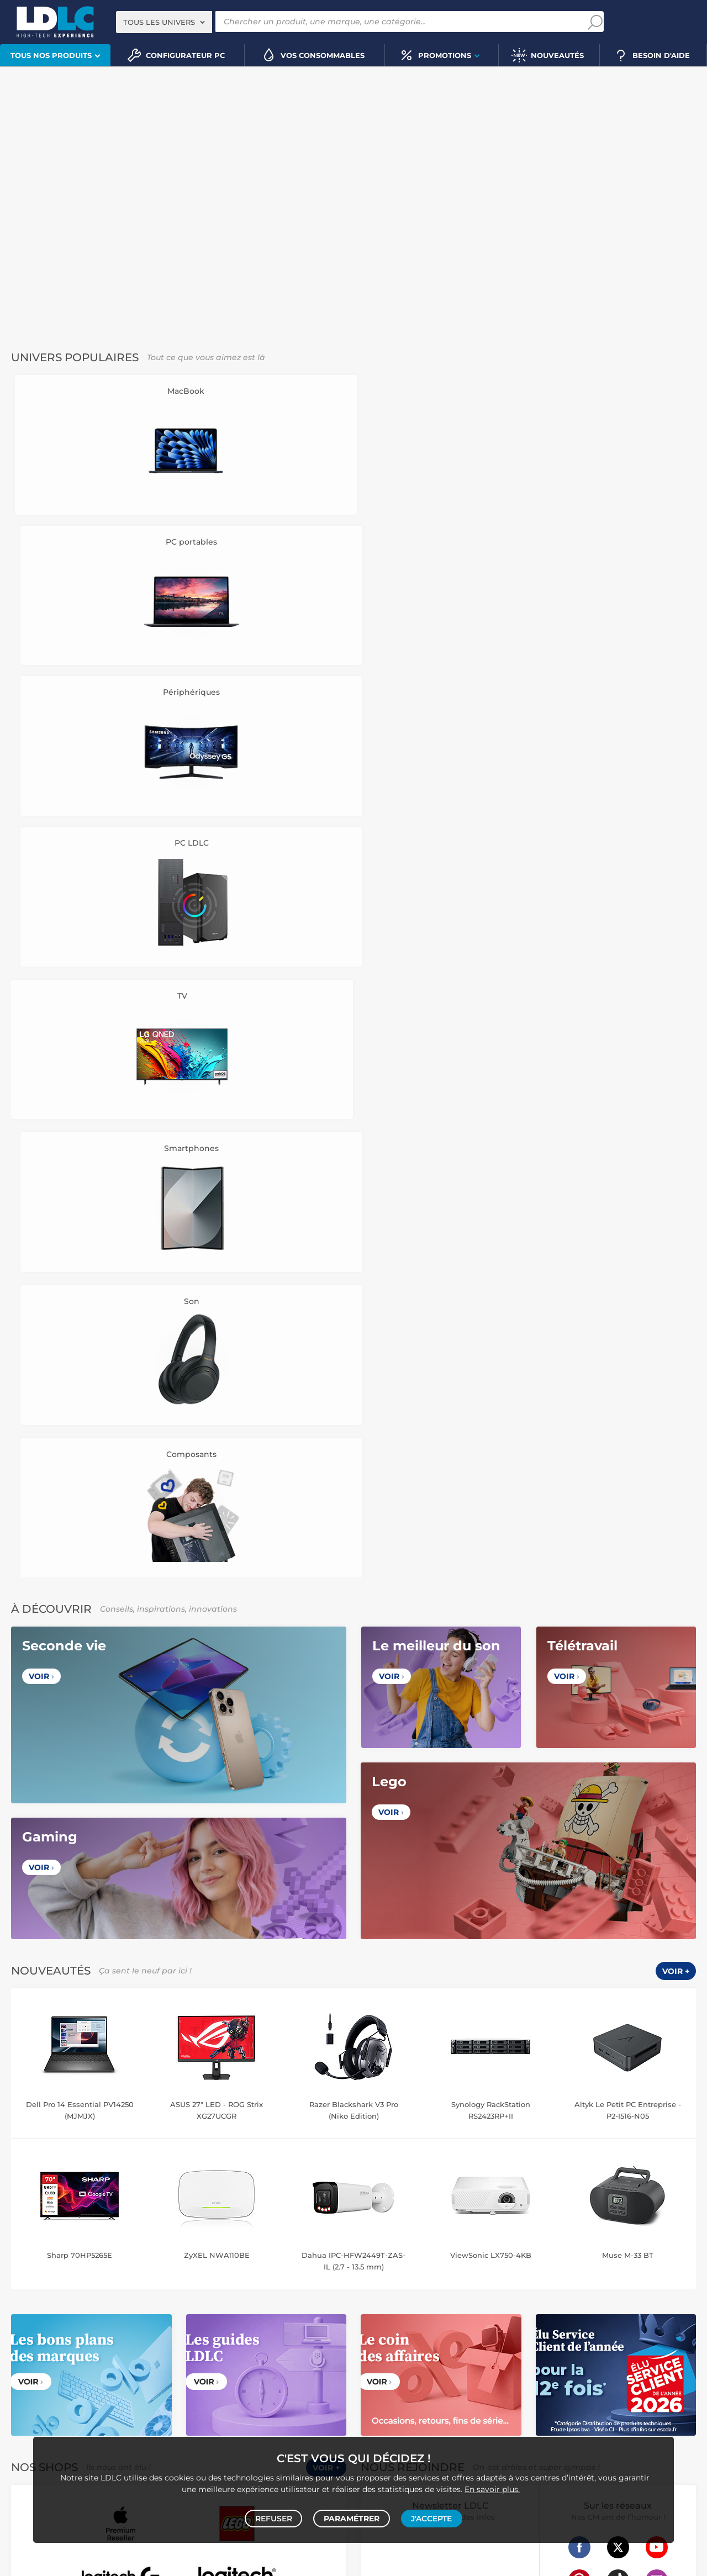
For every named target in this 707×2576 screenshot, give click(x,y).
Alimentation (543, 2346)
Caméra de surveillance (564, 2217)
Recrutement (213, 1860)
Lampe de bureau (450, 2299)
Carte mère (27, 2229)
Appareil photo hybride (114, 2299)
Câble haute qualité (485, 2357)
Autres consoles (121, 2393)
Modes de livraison (396, 1860)
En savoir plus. (492, 2485)
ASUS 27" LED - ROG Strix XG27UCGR (216, 1220)
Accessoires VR (223, 2404)
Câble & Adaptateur (302, 2357)
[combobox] (164, 22)
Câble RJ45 (451, 2346)
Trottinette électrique (644, 2217)
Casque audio (137, 2276)
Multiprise (607, 2357)
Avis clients (60, 1860)
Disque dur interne (127, 2229)
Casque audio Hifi (195, 2276)
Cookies (125, 1872)
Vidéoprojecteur (50, 2276)
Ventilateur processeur (45, 2240)
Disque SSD (71, 2229)
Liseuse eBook (245, 2287)
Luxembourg (294, 2029)
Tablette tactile (289, 2229)
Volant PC (24, 2393)
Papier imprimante (625, 2299)
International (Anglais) (473, 2029)
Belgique (244, 2029)
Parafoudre (589, 2346)
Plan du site (353, 2177)
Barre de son (29, 2287)
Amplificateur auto (39, 2357)
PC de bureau (76, 2217)
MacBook (308, 2217)
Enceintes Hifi (318, 2276)
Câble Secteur (637, 2346)
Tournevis (398, 2357)
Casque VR (148, 2404)
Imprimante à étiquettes (402, 2310)
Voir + (675, 1081)
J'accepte (429, 2516)
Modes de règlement (400, 1872)
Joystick (37, 2404)
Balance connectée (393, 2229)
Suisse (340, 2029)
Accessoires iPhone (231, 2357)
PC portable (28, 2217)
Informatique (384, 2393)
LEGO (182, 2404)
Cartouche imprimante (466, 2287)
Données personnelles (58, 1872)
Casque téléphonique (194, 2346)
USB (420, 2346)
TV (12, 2276)
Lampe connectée (498, 2240)
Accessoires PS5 (277, 2393)
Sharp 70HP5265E (79, 1365)
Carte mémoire (166, 2334)
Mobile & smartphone (44, 2334)
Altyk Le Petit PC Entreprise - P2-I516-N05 (627, 1220)
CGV (24, 1860)
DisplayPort (495, 2346)
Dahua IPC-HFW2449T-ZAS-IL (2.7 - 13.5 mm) (353, 1371)
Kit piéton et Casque (269, 2346)
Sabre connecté (560, 2240)
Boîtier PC (181, 2229)
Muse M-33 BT (627, 1365)
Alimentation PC (231, 2229)
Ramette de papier (554, 2310)
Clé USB (581, 2287)
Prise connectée (619, 2240)
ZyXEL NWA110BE (217, 1365)
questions (58, 2560)
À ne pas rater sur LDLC (231, 2560)
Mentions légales (48, 1898)
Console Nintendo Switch (50, 2416)
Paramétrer (351, 2516)
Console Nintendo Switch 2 (199, 2393)
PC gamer (24, 2536)
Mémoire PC (222, 2217)
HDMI (371, 2346)
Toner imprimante (392, 2287)
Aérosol (675, 2299)
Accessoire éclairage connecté (412, 2240)
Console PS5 (68, 2393)
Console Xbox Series (90, 2404)
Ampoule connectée (529, 2229)
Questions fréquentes (402, 1847)
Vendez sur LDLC (220, 1847)
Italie (413, 2029)
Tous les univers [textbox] (159, 22)
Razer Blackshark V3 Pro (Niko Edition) (353, 1220)
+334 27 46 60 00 (580, 1854)
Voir (41, 787)
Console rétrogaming (290, 2404)
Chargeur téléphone (271, 2334)
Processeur (268, 2217)
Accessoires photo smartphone (100, 2346)
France (205, 2029)
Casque (95, 2276)
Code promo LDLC (301, 2560)
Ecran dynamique (259, 2276)
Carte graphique (132, 2217)
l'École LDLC (212, 1872)
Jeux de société (124, 2416)
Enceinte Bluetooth (88, 2287)
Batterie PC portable (483, 2310)
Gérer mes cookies (51, 1885)
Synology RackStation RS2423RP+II (490, 1220)
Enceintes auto (110, 2334)
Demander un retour (400, 1885)
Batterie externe (166, 2357)
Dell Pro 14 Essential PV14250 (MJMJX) (80, 1220)
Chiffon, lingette (388, 2299)
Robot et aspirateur (488, 2217)
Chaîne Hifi (293, 2287)
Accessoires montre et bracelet (620, 2229)
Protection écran (105, 2357)
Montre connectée (392, 2217)
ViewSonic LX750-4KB (490, 1365)
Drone (439, 2217)
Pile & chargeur (511, 2299)
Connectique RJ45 (554, 2357)
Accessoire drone (460, 2229)
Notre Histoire (42, 1847)
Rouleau (433, 2357)
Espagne (378, 2029)
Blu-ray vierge (565, 2299)
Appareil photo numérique (171, 2287)
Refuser (275, 2516)
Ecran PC (180, 2217)
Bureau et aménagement (642, 2287)
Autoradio (214, 2334)
